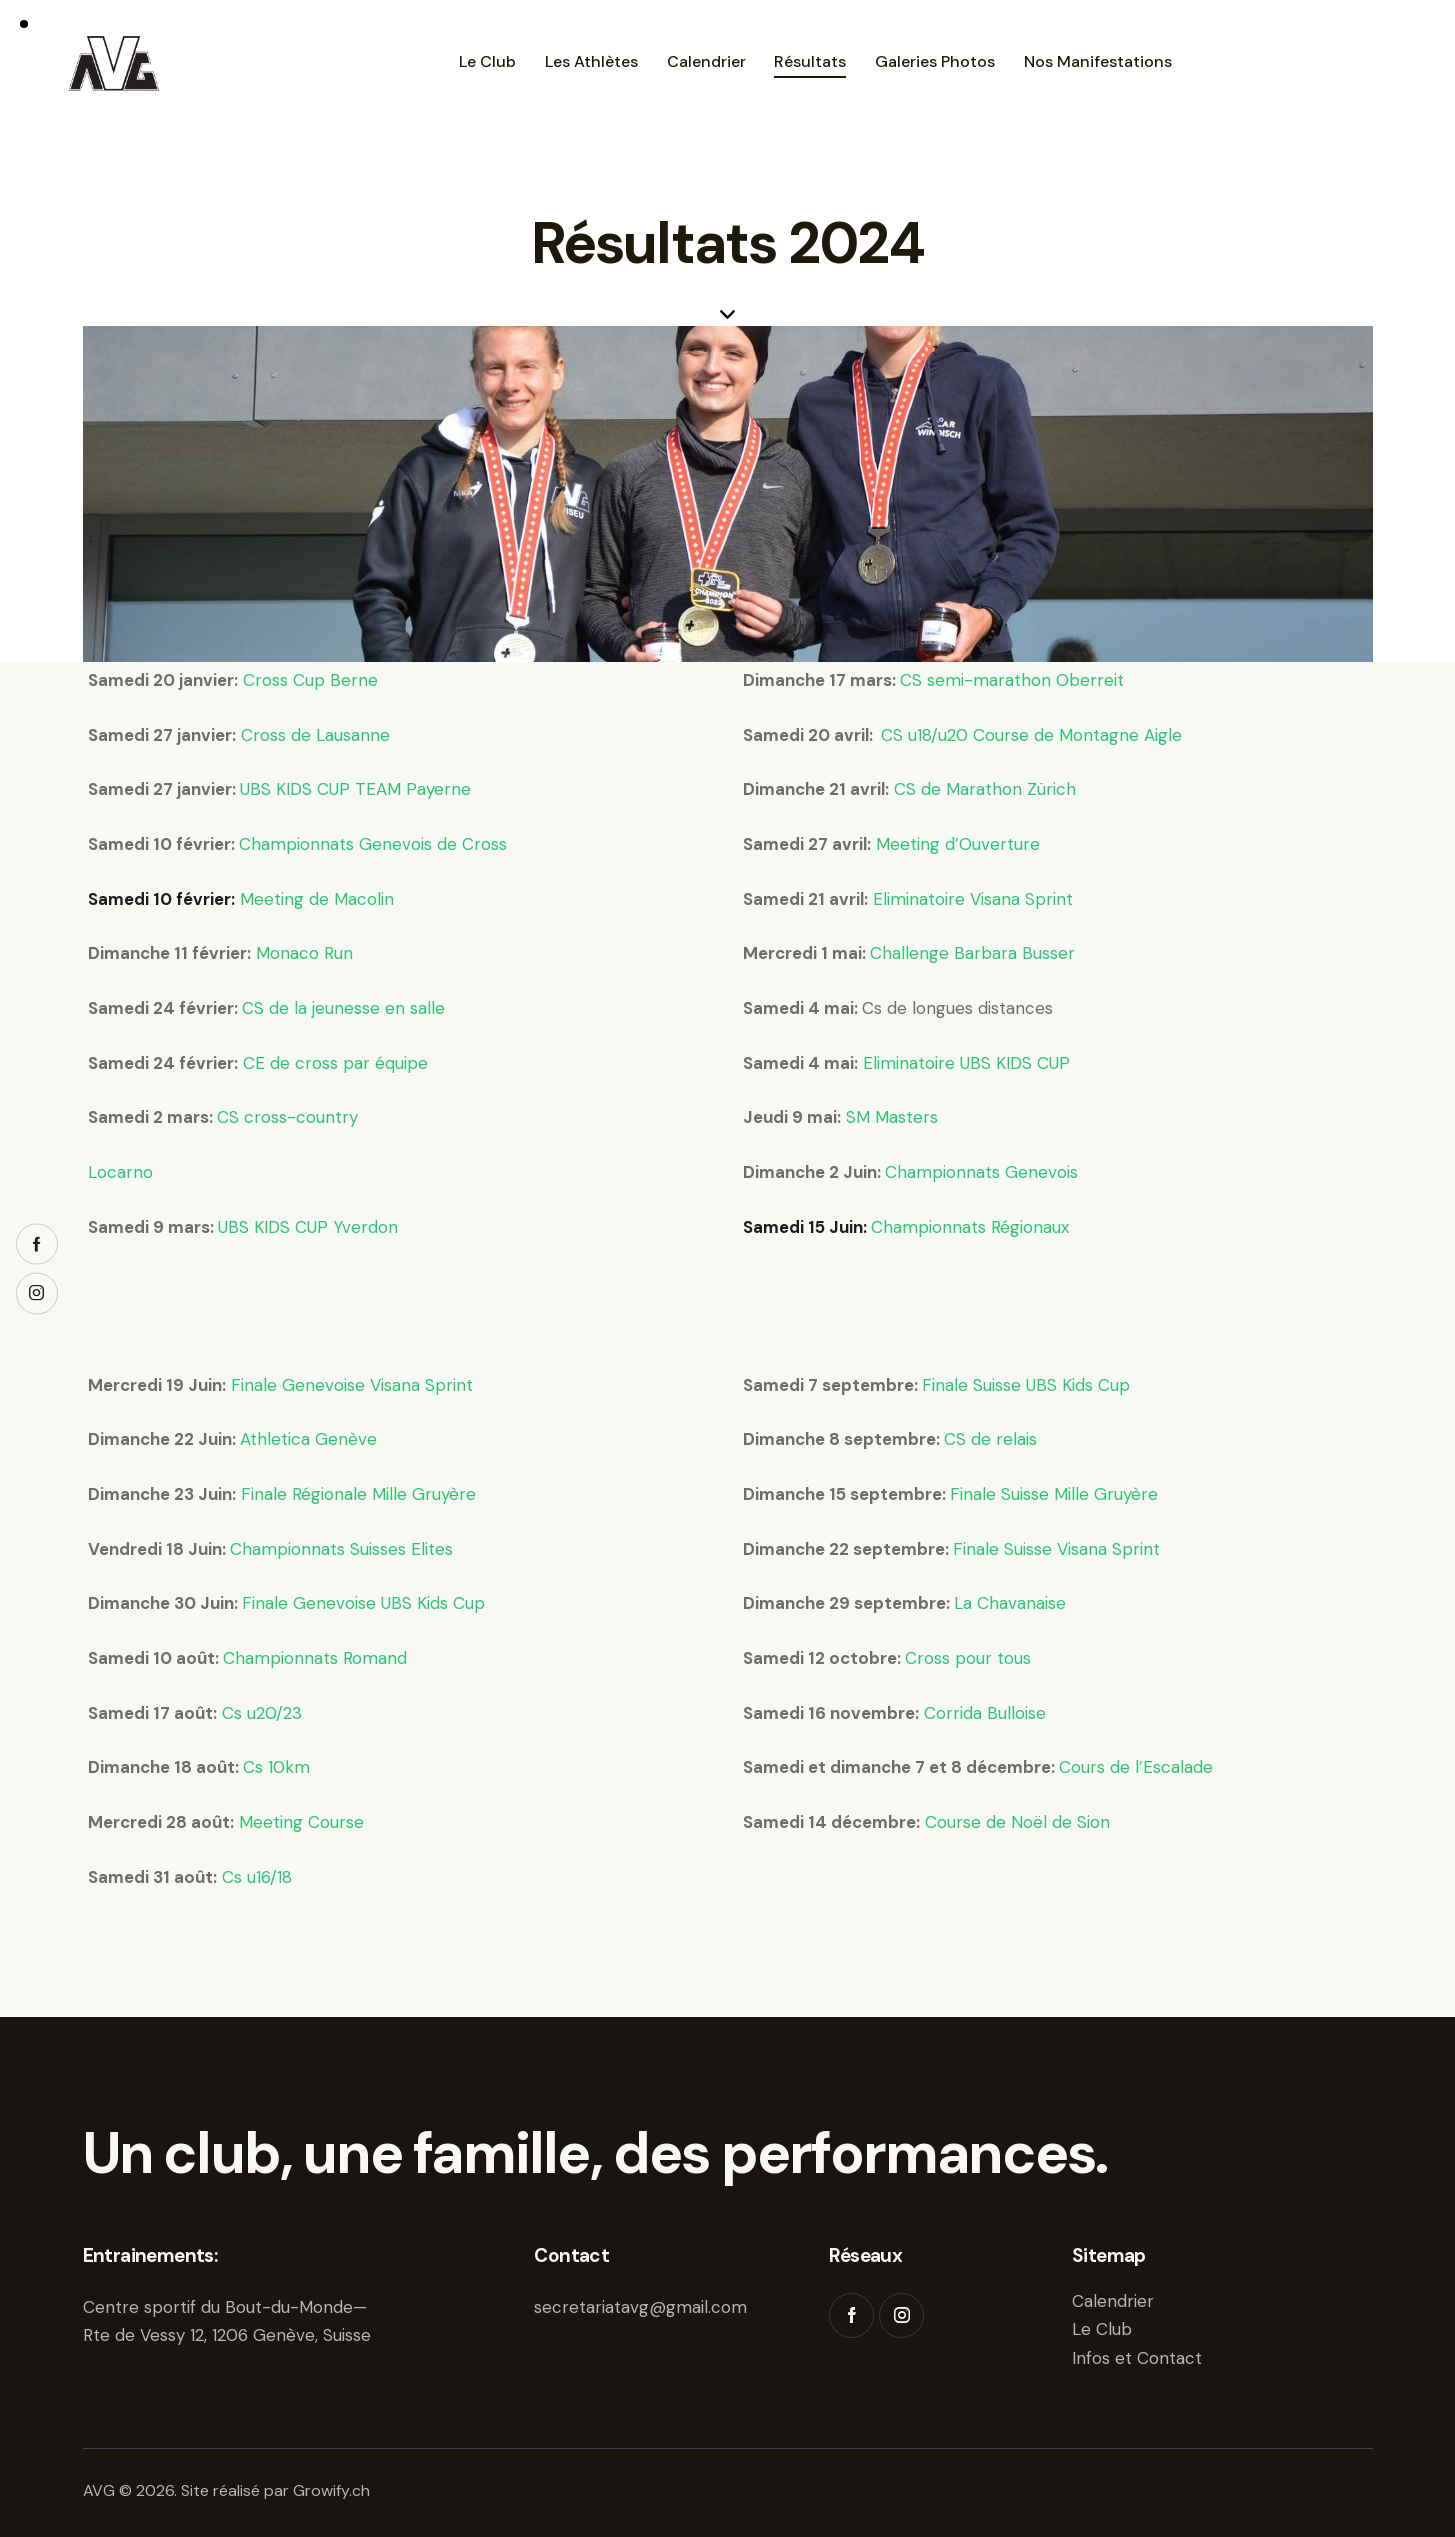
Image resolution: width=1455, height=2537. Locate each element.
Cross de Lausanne (315, 735)
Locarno (120, 1172)
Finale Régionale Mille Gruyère (358, 1494)
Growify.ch (331, 2490)
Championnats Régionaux (970, 1227)
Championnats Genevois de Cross (373, 844)
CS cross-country (287, 1117)
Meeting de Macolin (317, 899)
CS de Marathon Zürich (985, 789)
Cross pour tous (968, 1658)
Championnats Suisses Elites (341, 1549)
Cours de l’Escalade (1136, 1767)
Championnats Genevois (981, 1172)
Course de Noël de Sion (1017, 1822)
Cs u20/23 (259, 1713)
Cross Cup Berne (310, 680)
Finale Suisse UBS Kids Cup (1026, 1385)
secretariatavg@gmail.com (640, 2307)
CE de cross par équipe (335, 1063)
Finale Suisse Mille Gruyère (1054, 1494)
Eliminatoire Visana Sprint (973, 899)
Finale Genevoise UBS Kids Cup (363, 1603)
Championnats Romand (315, 1658)
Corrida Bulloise (985, 1713)
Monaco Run (304, 953)
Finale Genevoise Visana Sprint (352, 1385)
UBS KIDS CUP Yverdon (308, 1227)
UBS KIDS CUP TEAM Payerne (355, 789)
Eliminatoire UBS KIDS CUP (966, 1063)
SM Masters (892, 1117)
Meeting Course (301, 1822)
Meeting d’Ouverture (955, 844)
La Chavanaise (1010, 1603)
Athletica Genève (308, 1439)
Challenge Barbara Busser (972, 953)
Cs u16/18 (257, 1877)
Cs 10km (276, 1767)
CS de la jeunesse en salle (343, 1008)
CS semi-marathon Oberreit (1012, 680)
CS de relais (990, 1439)
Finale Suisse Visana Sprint (1056, 1549)
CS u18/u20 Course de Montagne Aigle (1031, 735)
